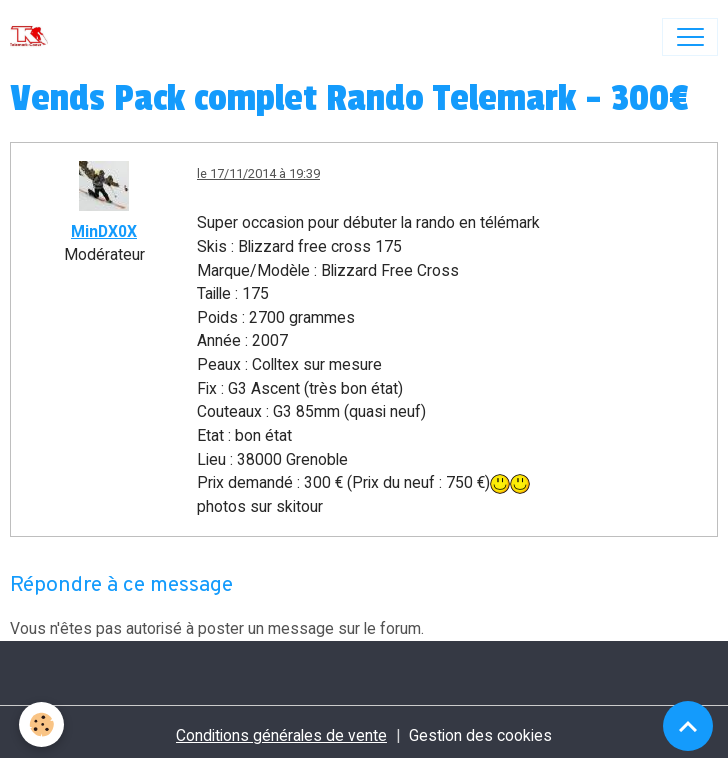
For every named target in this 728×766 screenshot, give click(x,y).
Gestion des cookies (480, 735)
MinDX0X (104, 231)
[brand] (33, 37)
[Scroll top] (688, 726)
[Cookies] (42, 724)
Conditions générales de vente (281, 735)
